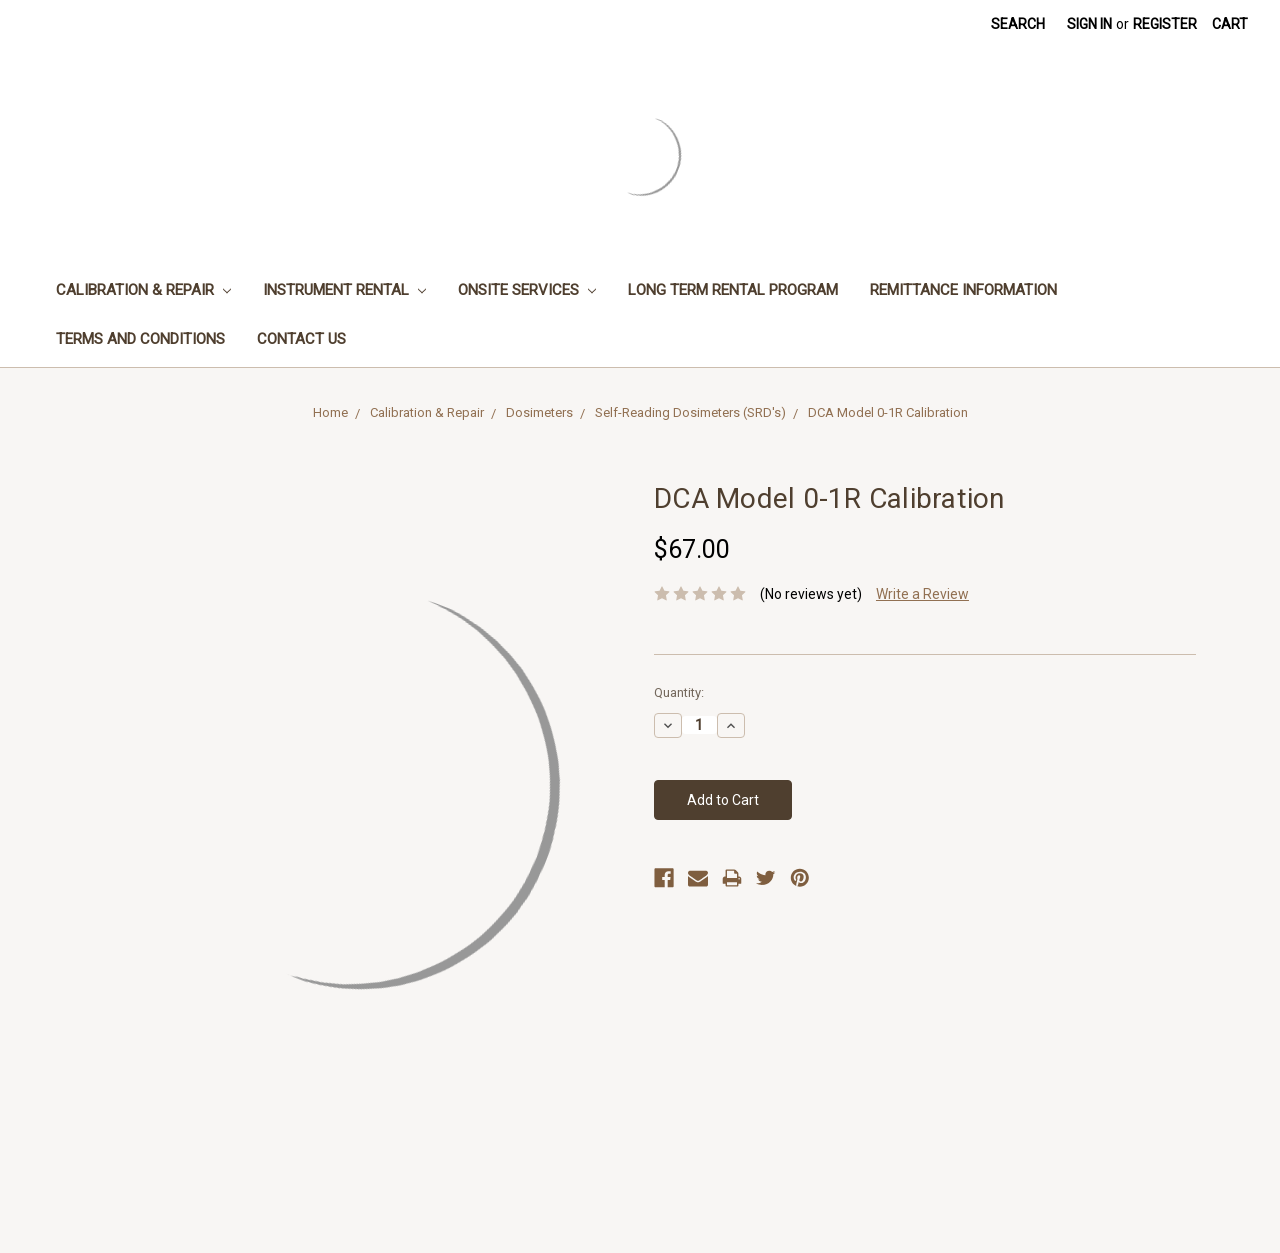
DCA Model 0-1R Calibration (888, 412)
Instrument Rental (344, 290)
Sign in (1089, 24)
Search (1018, 24)
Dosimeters (539, 412)
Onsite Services (527, 290)
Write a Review (922, 594)
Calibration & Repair (143, 290)
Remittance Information (963, 290)
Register (1165, 24)
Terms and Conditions (140, 339)
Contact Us (301, 339)
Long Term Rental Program (733, 290)
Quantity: (679, 692)
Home (330, 412)
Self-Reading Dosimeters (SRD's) (690, 412)
